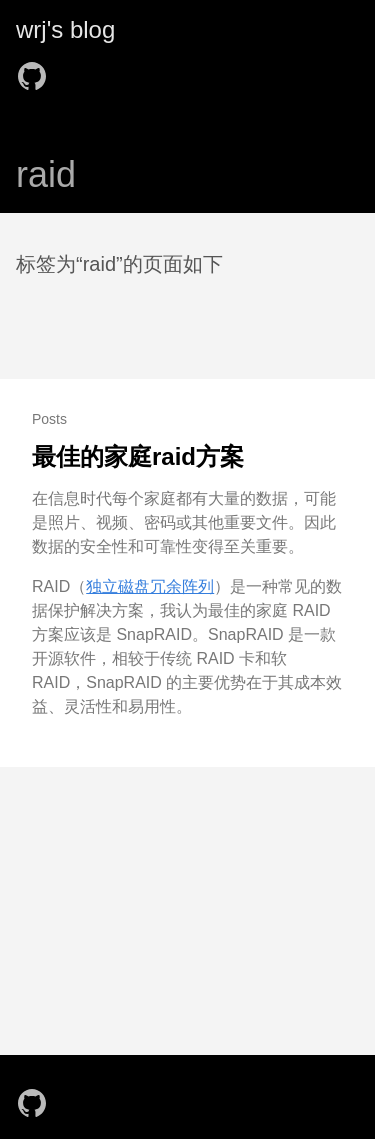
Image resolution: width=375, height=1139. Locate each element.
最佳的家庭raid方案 (138, 456)
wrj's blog (65, 29)
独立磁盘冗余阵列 (150, 586)
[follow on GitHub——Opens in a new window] (38, 70)
